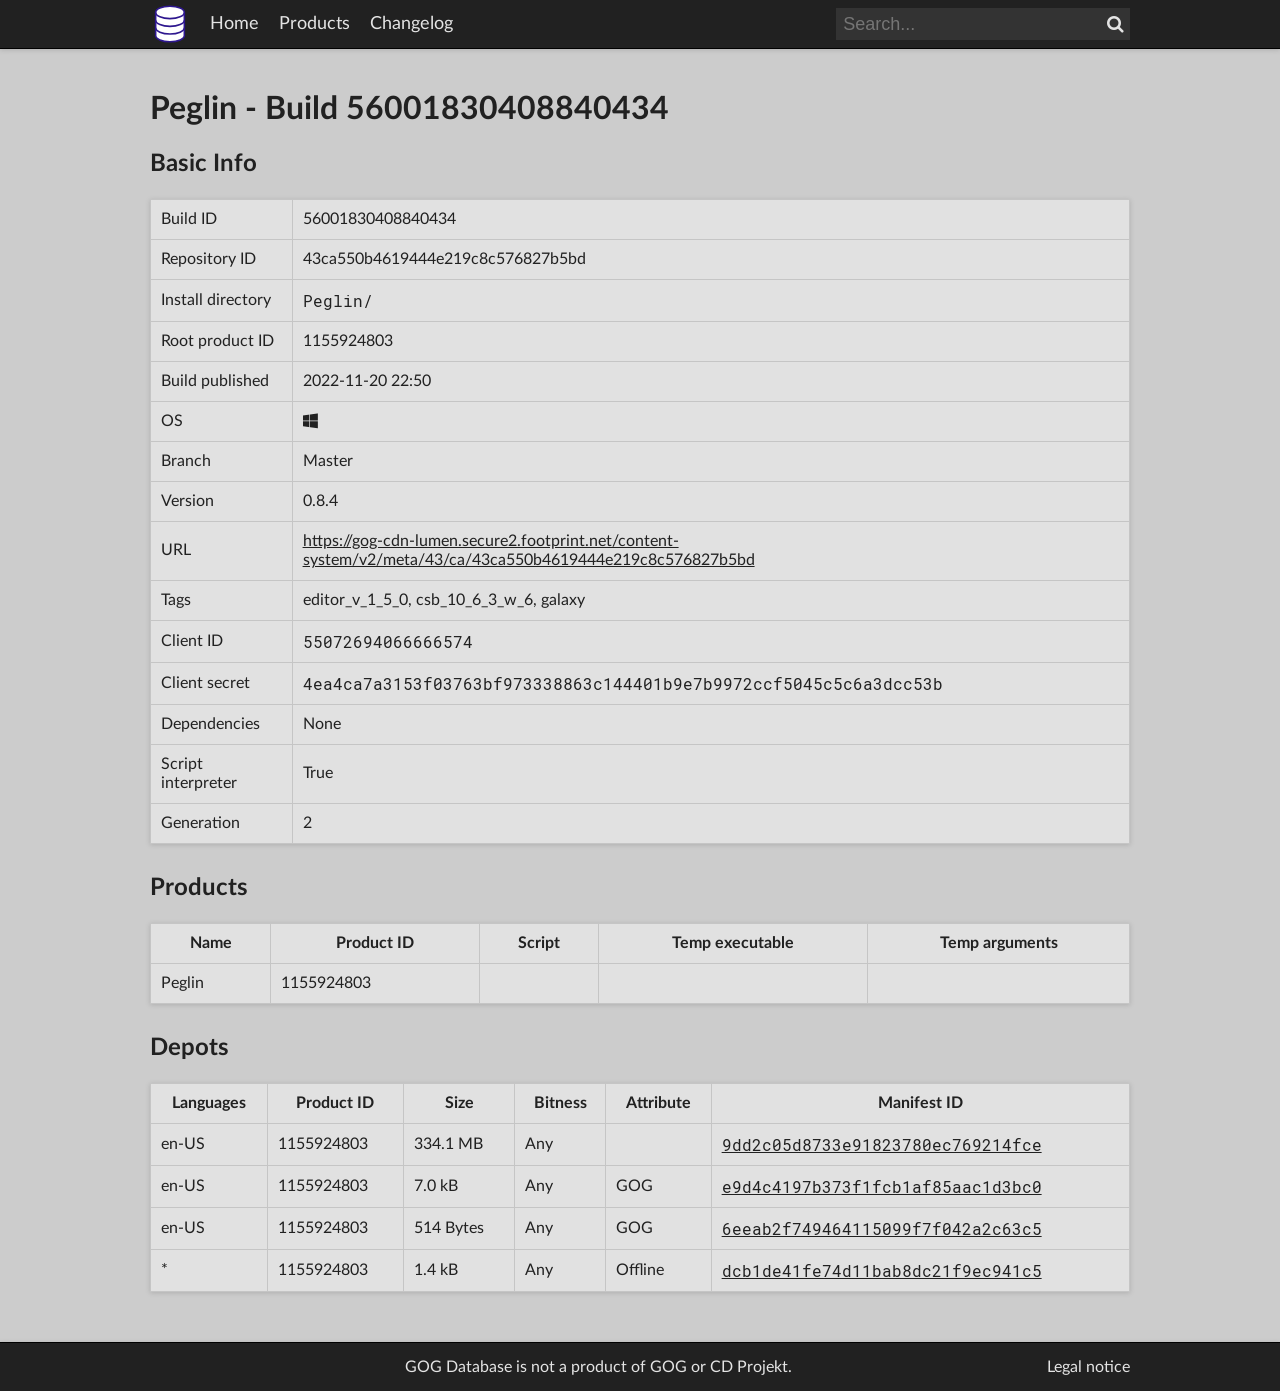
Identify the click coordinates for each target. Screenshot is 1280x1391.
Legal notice (1088, 1367)
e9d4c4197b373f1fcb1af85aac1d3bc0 (882, 1186)
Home (234, 24)
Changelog (411, 24)
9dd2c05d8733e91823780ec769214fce (882, 1144)
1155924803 (348, 341)
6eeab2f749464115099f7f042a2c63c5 (882, 1228)
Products (314, 24)
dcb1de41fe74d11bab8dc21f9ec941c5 (882, 1270)
